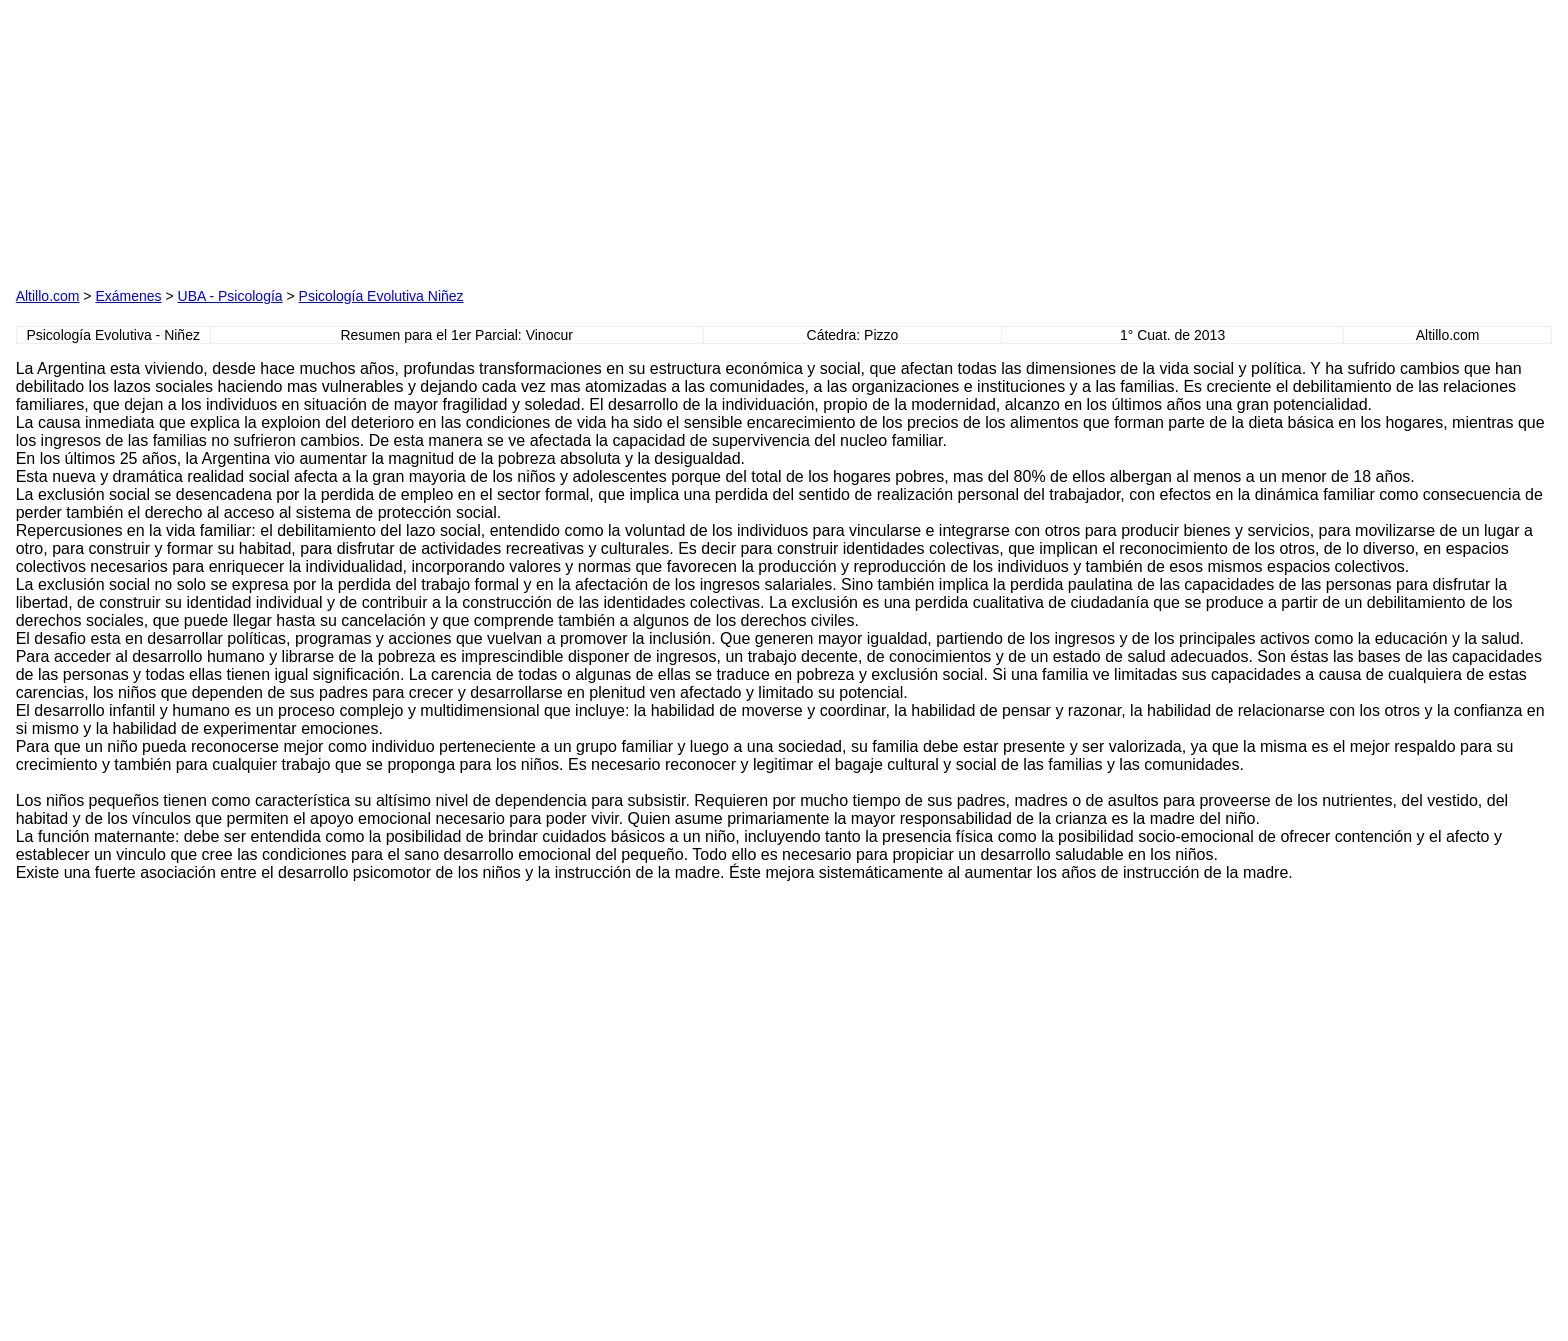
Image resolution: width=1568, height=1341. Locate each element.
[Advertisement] (557, 141)
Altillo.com (48, 296)
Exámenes (128, 296)
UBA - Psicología (230, 296)
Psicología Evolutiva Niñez (381, 296)
